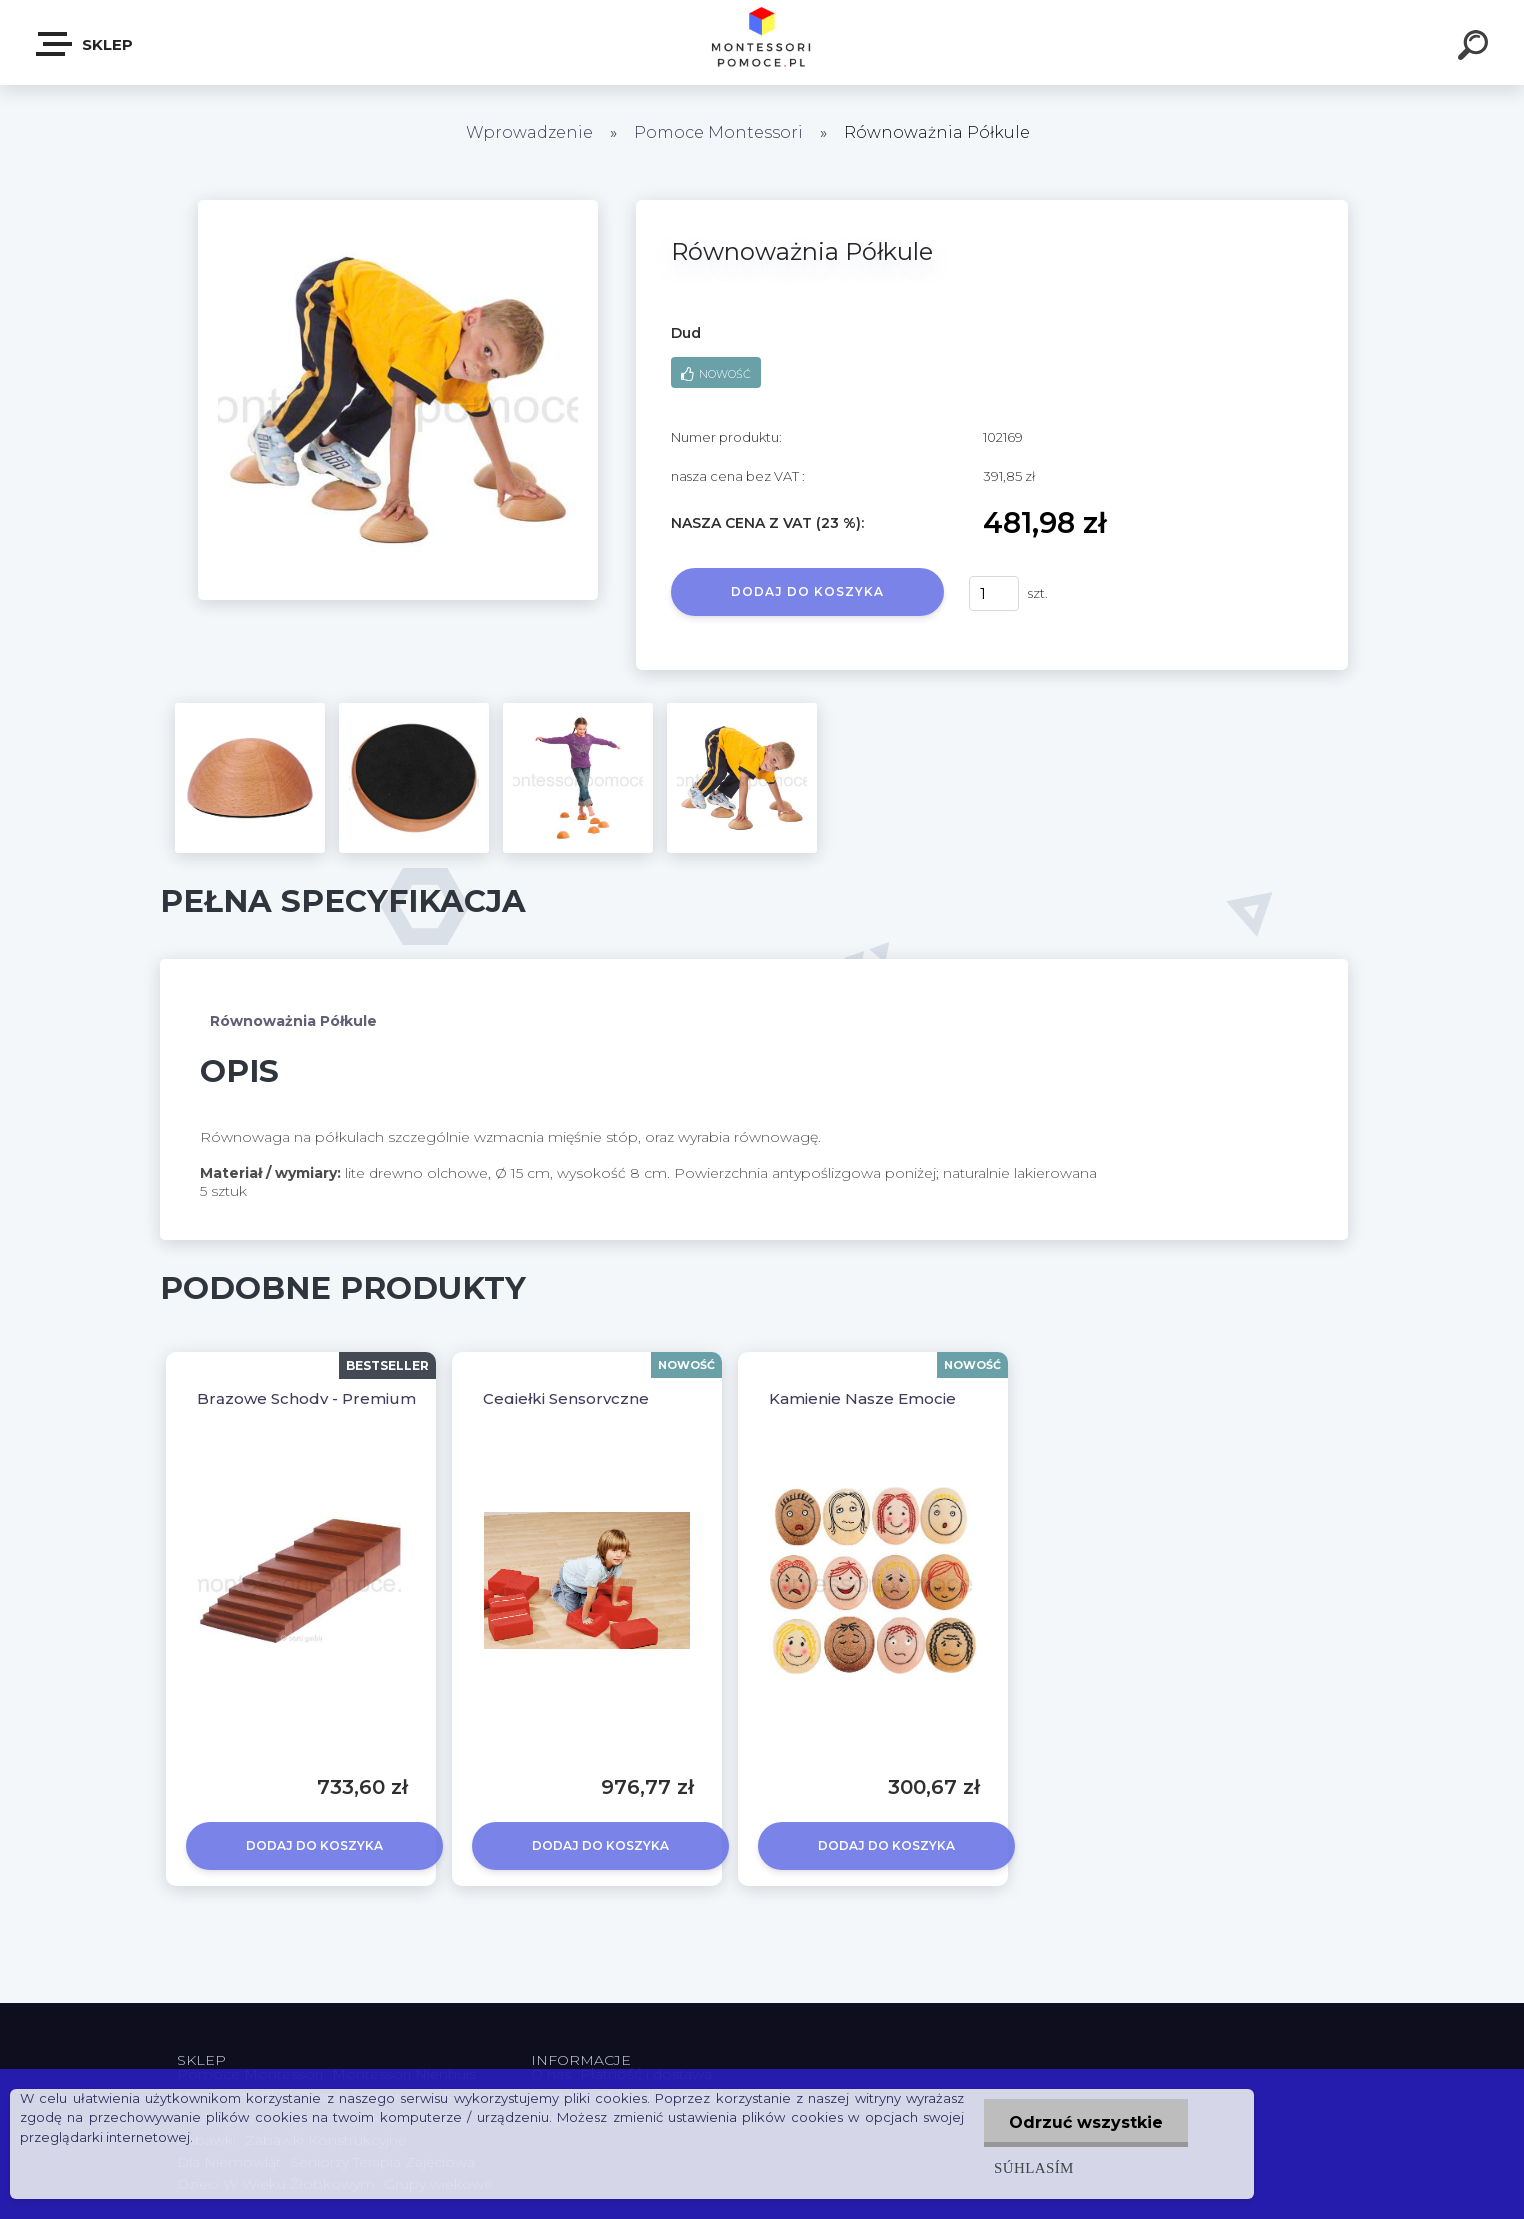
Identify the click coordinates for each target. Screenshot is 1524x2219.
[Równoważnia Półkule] (398, 207)
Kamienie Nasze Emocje (862, 1398)
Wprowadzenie (529, 132)
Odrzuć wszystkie (1086, 2122)
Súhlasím (1034, 2167)
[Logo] (762, 42)
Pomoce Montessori (718, 132)
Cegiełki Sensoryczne (566, 1398)
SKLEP (85, 44)
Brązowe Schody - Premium (306, 1398)
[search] (1476, 48)
